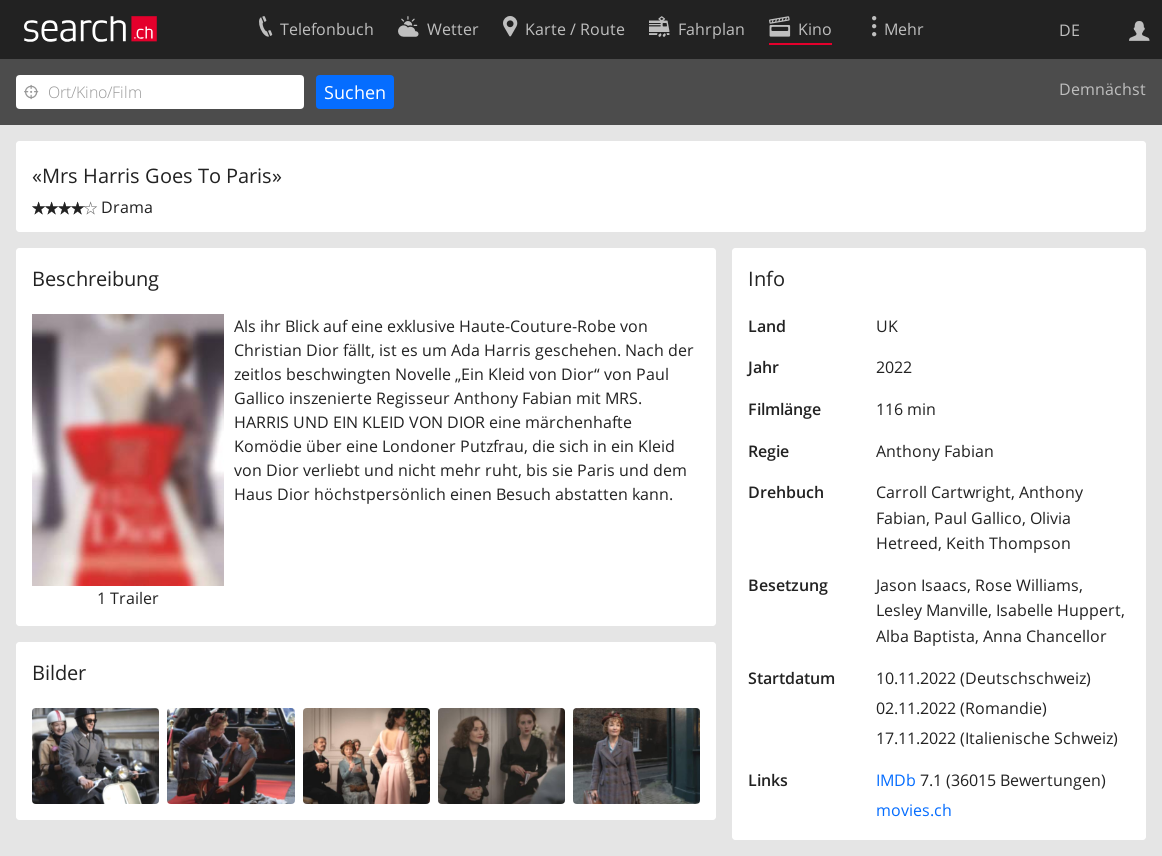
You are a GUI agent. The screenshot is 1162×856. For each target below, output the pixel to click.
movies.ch (914, 810)
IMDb (896, 780)
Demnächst (1102, 89)
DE (1069, 30)
